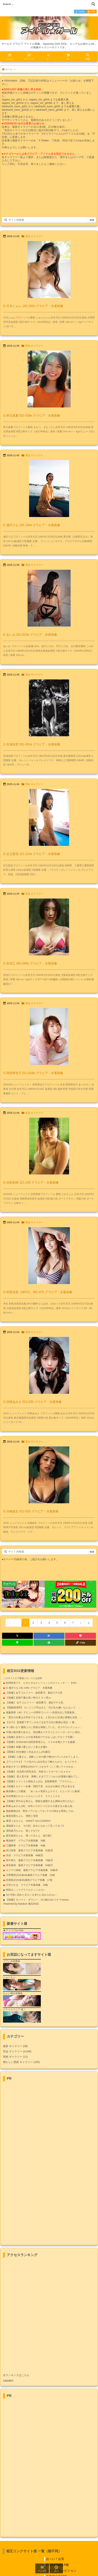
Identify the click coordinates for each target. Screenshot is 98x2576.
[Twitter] (17, 1636)
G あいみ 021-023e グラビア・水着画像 (30, 634)
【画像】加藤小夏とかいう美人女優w (26, 1747)
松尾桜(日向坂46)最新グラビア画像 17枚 (29, 1880)
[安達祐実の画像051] (49, 707)
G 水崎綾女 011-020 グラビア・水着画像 (31, 1511)
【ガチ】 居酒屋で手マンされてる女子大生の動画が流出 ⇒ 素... (41, 1722)
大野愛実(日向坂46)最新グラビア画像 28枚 (30, 1875)
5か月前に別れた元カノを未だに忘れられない (31, 1894)
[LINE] (17, 1643)
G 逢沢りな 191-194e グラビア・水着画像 (31, 525)
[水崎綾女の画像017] (49, 1474)
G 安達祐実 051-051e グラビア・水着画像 (31, 744)
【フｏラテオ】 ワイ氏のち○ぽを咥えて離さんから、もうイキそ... (42, 1761)
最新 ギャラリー (15, 2046)
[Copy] (80, 1643)
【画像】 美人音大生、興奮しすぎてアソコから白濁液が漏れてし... (43, 1776)
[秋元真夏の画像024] (49, 379)
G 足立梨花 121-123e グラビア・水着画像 (31, 854)
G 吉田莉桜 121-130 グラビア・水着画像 (31, 1182)
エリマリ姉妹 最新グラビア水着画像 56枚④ (32, 1870)
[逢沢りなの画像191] (49, 488)
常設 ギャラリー (34, 236)
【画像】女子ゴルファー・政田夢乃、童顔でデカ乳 (34, 1692)
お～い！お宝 (55, 2558)
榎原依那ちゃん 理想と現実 (22, 1815)
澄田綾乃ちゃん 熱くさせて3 (22, 1830)
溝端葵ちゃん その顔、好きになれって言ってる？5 (35, 1825)
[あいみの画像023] (49, 598)
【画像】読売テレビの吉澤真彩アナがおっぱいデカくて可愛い (40, 1737)
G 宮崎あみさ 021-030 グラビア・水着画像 (32, 1401)
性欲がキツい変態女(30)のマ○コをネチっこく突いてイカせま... (40, 1766)
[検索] (93, 4)
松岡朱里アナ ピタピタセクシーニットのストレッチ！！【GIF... (42, 1682)
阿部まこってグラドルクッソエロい (25, 1889)
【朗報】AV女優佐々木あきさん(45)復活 (28, 1751)
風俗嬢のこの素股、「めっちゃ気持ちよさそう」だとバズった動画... (44, 1791)
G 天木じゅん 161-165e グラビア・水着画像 (33, 306)
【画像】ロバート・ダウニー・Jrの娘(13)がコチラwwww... (38, 1899)
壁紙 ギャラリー (15, 2056)
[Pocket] (80, 1636)
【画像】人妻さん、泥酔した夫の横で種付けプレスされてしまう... (43, 1756)
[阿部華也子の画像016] (49, 1036)
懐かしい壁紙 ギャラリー (21, 2062)
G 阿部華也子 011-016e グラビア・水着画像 (33, 1073)
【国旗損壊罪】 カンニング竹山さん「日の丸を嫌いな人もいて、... (43, 1707)
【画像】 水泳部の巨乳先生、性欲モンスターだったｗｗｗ (38, 1771)
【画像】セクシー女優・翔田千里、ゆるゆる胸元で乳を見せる (40, 1786)
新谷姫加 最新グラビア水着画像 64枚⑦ (29, 1865)
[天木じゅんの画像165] (49, 269)
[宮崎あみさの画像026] (49, 1365)
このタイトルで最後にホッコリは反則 (22, 1678)
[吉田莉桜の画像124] (49, 1146)
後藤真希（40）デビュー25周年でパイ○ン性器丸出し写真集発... (41, 1712)
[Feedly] (49, 1643)
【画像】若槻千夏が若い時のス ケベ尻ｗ (28, 1697)
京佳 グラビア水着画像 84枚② (24, 1855)
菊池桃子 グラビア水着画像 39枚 (26, 1840)
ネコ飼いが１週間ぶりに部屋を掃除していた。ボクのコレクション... (44, 1727)
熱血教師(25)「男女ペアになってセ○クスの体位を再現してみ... (40, 1811)
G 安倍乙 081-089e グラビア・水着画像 (30, 963)
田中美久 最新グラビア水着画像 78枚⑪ (29, 1860)
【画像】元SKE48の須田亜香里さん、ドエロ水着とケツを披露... (41, 1742)
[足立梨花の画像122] (49, 817)
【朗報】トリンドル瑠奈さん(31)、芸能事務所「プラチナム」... (41, 1781)
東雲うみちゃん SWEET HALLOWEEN (28, 1820)
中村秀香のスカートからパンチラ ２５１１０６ (33, 1796)
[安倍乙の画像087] (49, 927)
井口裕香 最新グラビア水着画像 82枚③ (29, 1850)
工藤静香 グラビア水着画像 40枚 (26, 1845)
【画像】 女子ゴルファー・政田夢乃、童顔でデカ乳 (34, 1702)
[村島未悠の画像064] (49, 1255)
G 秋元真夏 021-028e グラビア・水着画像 (31, 415)
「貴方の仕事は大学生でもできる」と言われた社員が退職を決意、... (44, 1717)
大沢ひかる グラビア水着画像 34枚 (27, 1884)
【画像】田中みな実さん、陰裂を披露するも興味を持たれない (40, 1801)
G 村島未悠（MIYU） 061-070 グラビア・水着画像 (37, 1292)
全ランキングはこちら (16, 2375)
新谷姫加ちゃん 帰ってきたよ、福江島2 (29, 1835)
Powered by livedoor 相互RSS (21, 1903)
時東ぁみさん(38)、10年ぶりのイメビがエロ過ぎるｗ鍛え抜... (40, 1806)
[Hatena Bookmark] (49, 1636)
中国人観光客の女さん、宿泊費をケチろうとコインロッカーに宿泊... (44, 1732)
